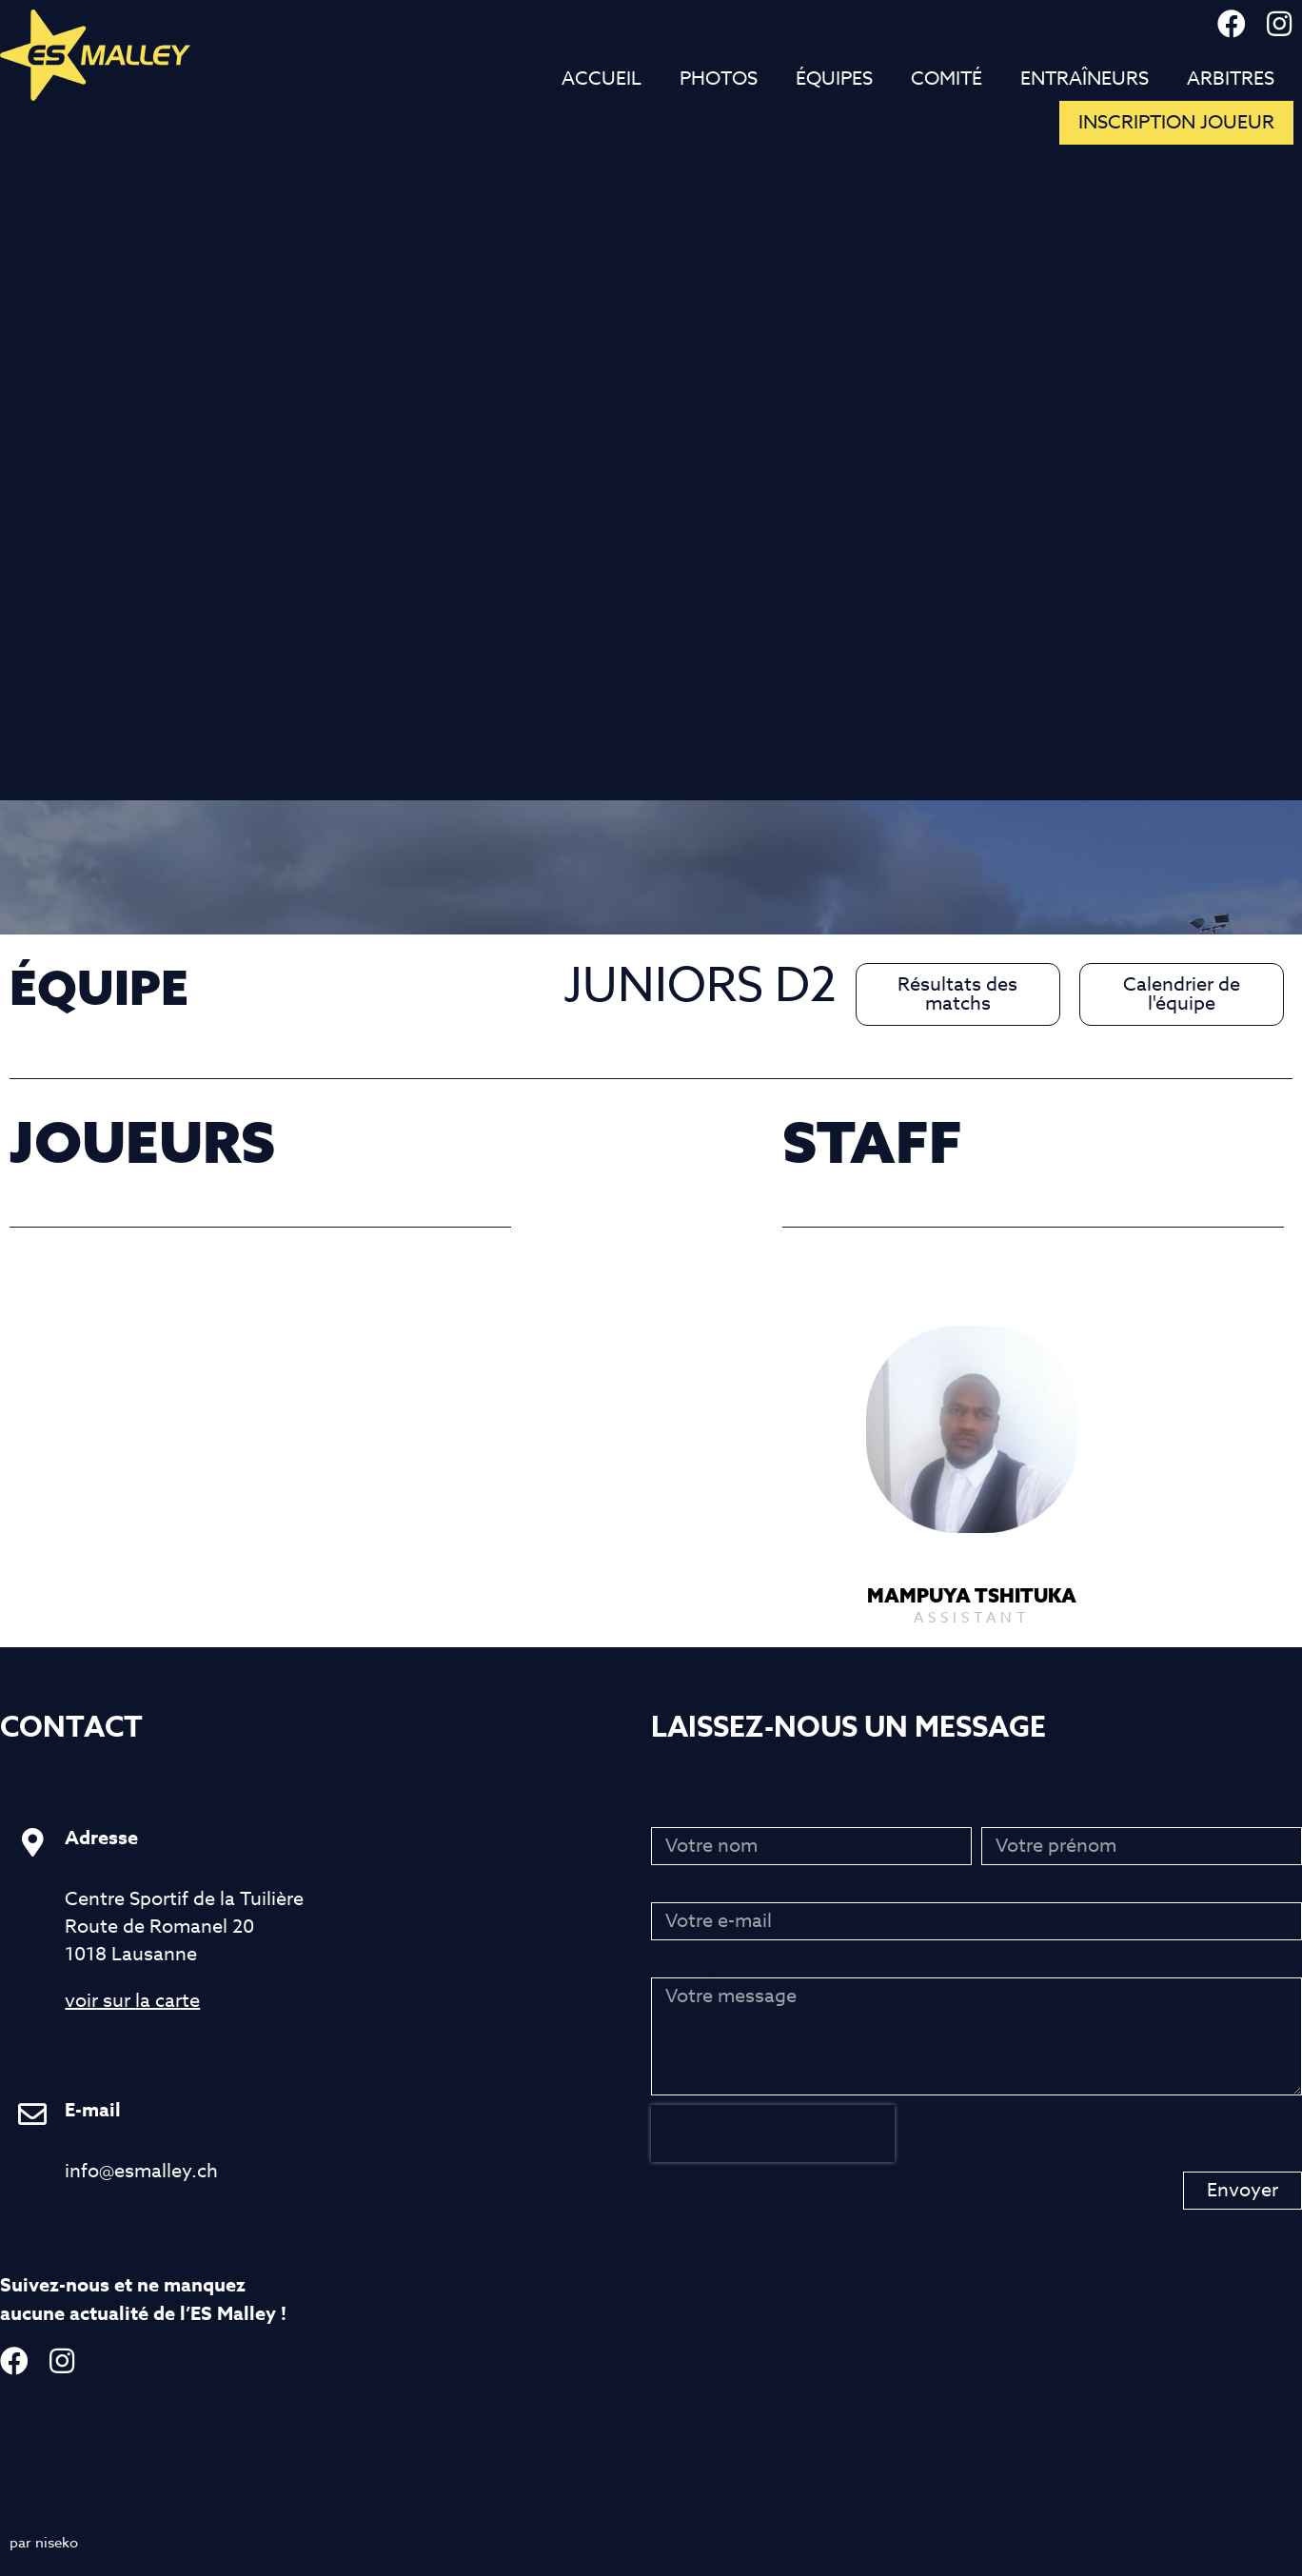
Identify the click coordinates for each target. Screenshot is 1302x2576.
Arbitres (1230, 78)
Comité (946, 78)
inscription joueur (1176, 122)
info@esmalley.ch (141, 2171)
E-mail (678, 1888)
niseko (56, 2542)
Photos (719, 78)
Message (690, 1963)
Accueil (601, 78)
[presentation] (773, 2133)
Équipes (834, 78)
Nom (672, 1813)
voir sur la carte (132, 2001)
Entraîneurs (1084, 78)
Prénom (1015, 1813)
